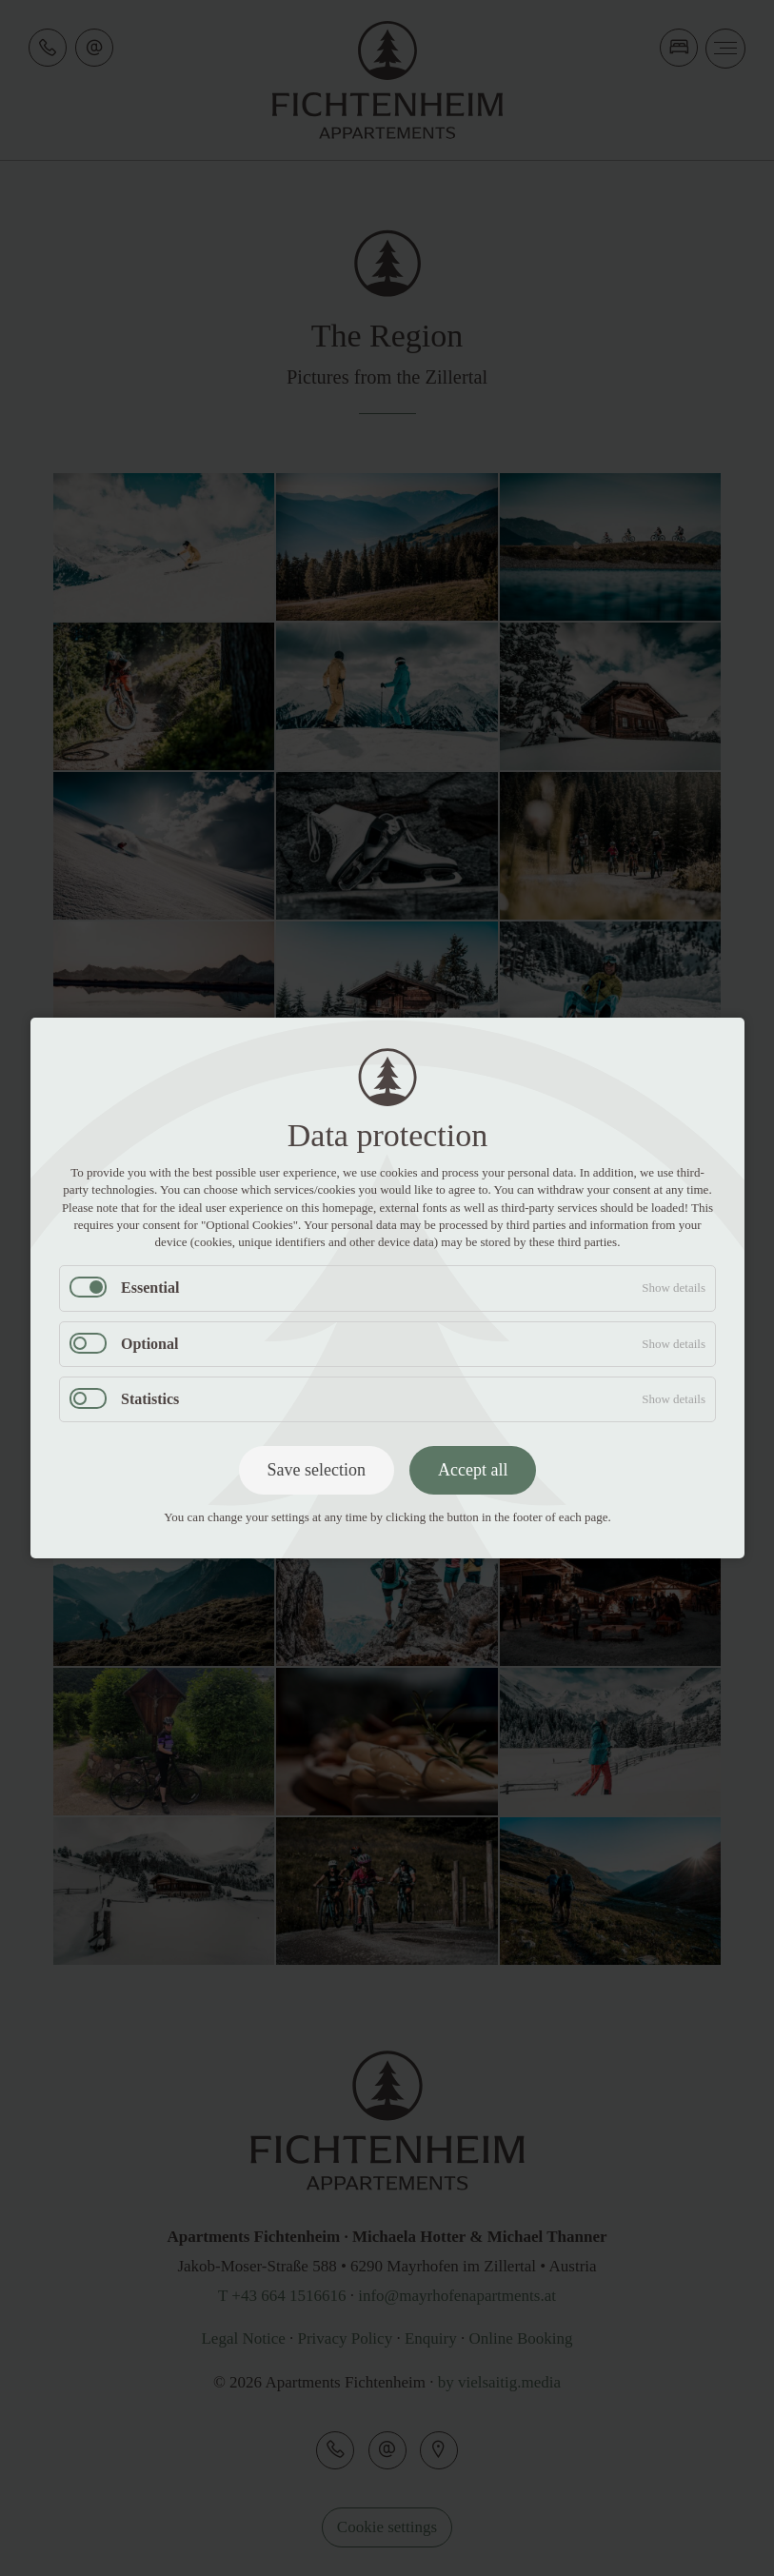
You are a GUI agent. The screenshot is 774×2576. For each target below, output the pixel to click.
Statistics (150, 1399)
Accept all (472, 1469)
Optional (149, 1344)
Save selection (316, 1469)
